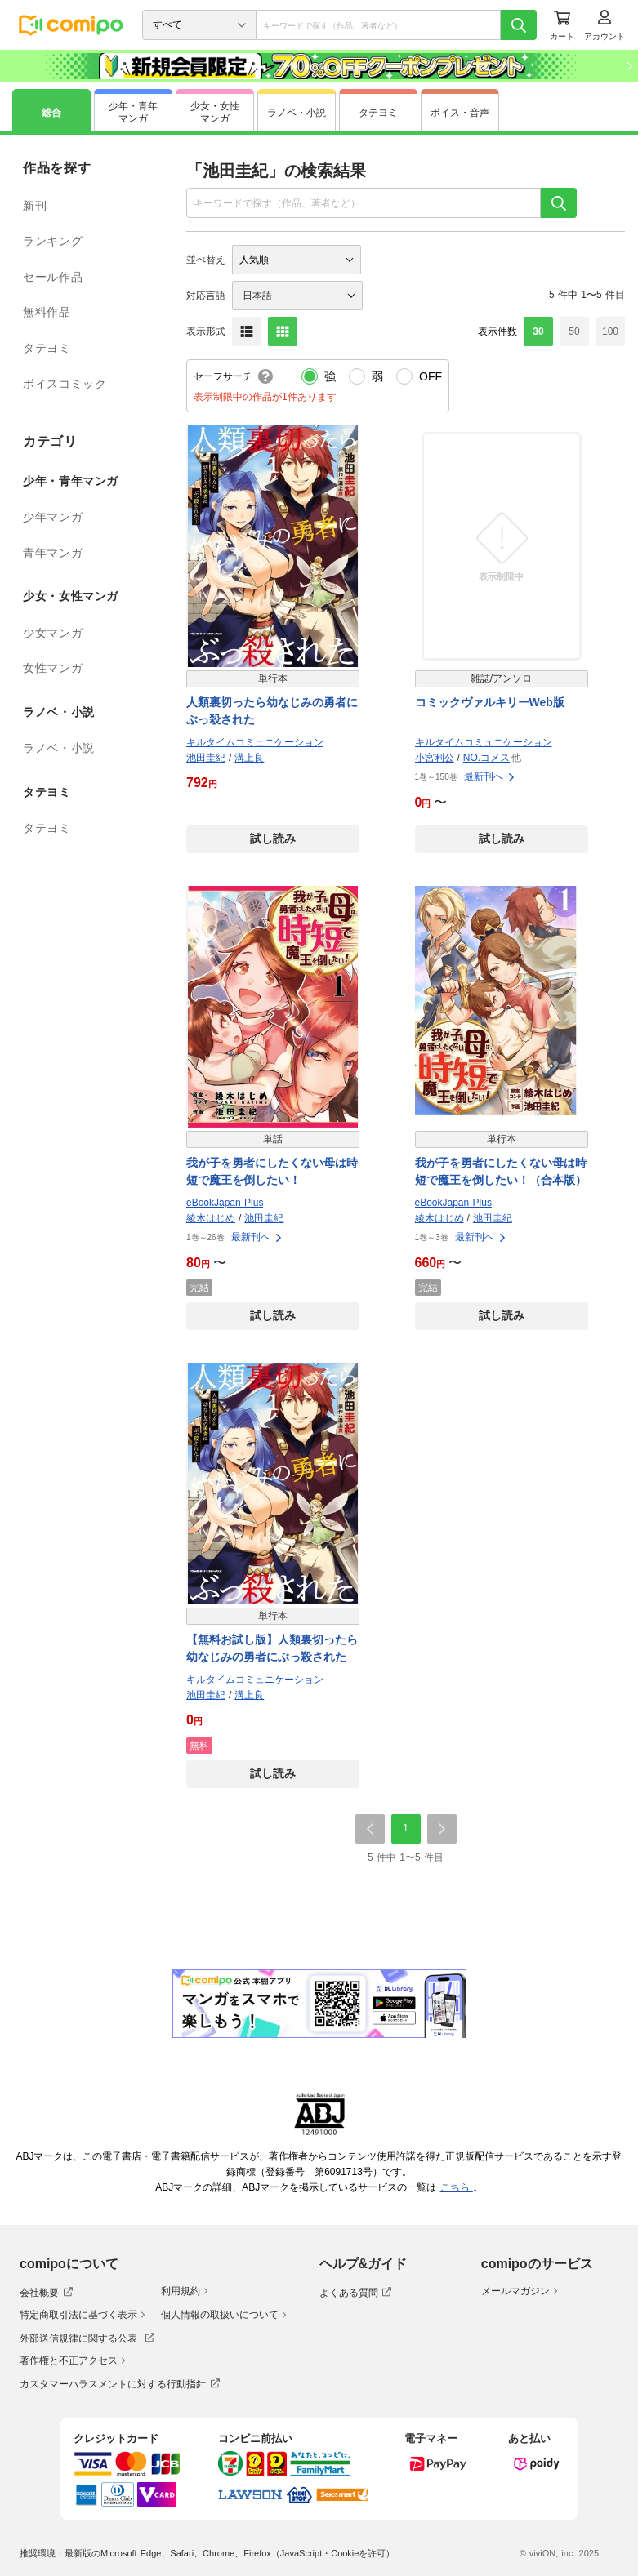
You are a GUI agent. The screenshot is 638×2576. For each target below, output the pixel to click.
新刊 (35, 205)
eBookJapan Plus (224, 1202)
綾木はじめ (210, 1218)
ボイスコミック (64, 383)
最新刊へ (490, 776)
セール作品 (53, 276)
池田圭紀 (205, 757)
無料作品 (47, 311)
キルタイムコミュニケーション (254, 742)
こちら (456, 2187)
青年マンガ (53, 552)
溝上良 (249, 757)
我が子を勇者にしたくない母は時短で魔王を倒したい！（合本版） (501, 1171)
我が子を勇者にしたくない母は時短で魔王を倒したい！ (272, 1171)
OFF (430, 376)
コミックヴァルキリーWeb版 (489, 702)
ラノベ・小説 (59, 747)
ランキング (53, 240)
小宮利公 (434, 757)
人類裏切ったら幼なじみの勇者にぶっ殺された (272, 711)
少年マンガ (53, 516)
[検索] (519, 25)
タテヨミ (47, 347)
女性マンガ (53, 667)
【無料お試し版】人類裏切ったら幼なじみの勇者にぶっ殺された (272, 1648)
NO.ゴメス (486, 757)
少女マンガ (53, 632)
